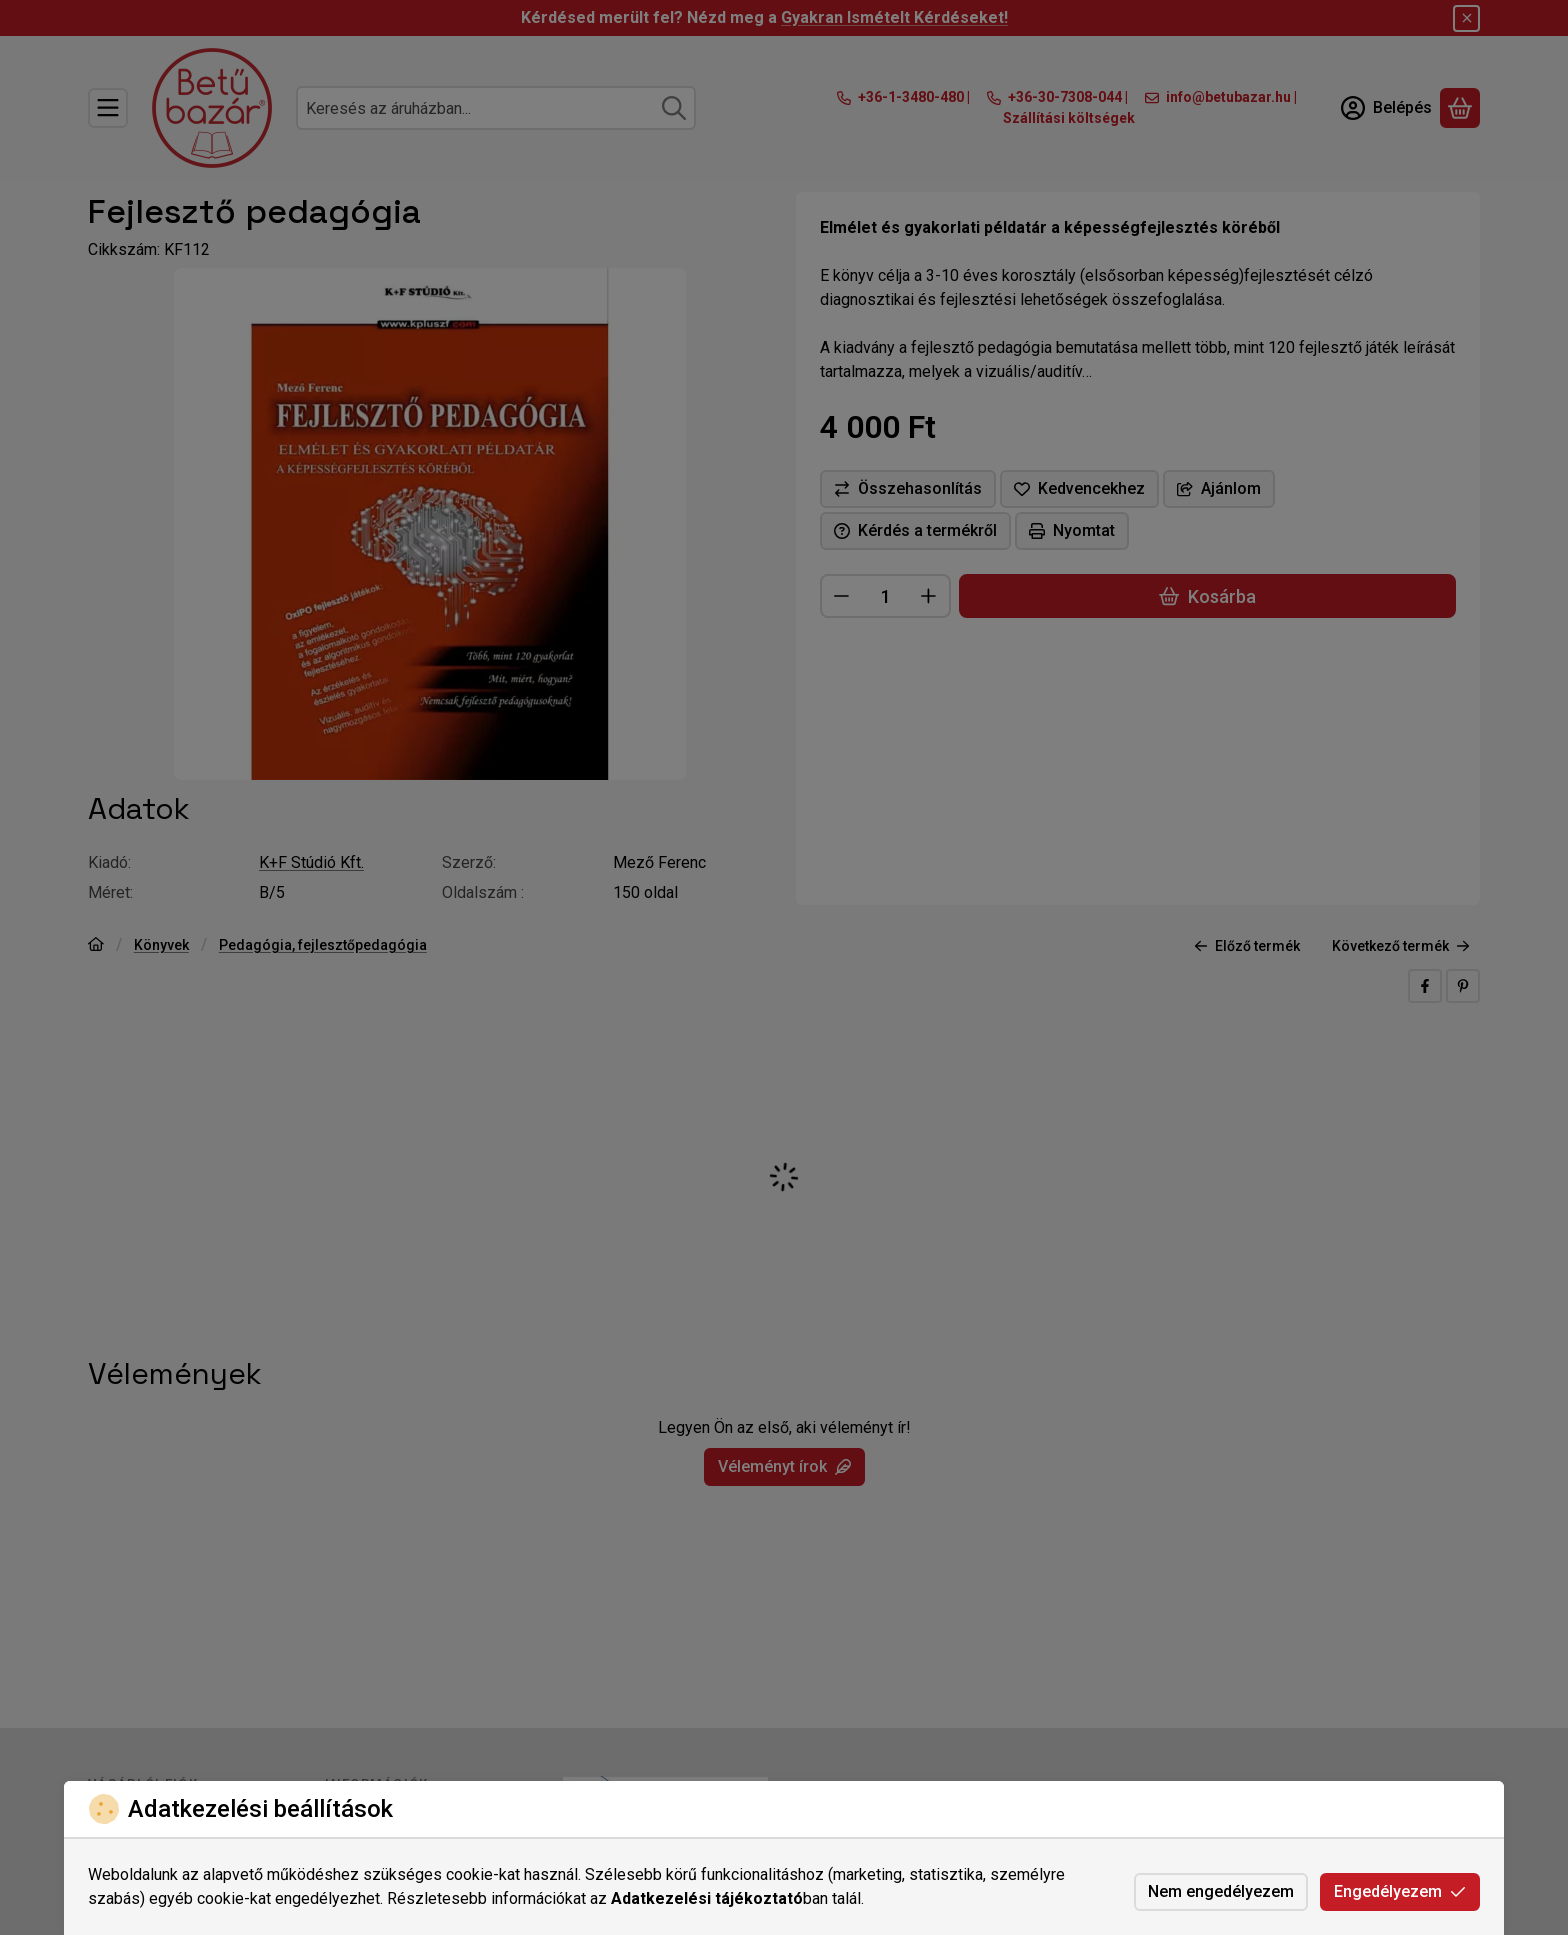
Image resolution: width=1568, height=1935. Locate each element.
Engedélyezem (1400, 1891)
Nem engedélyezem (1221, 1891)
